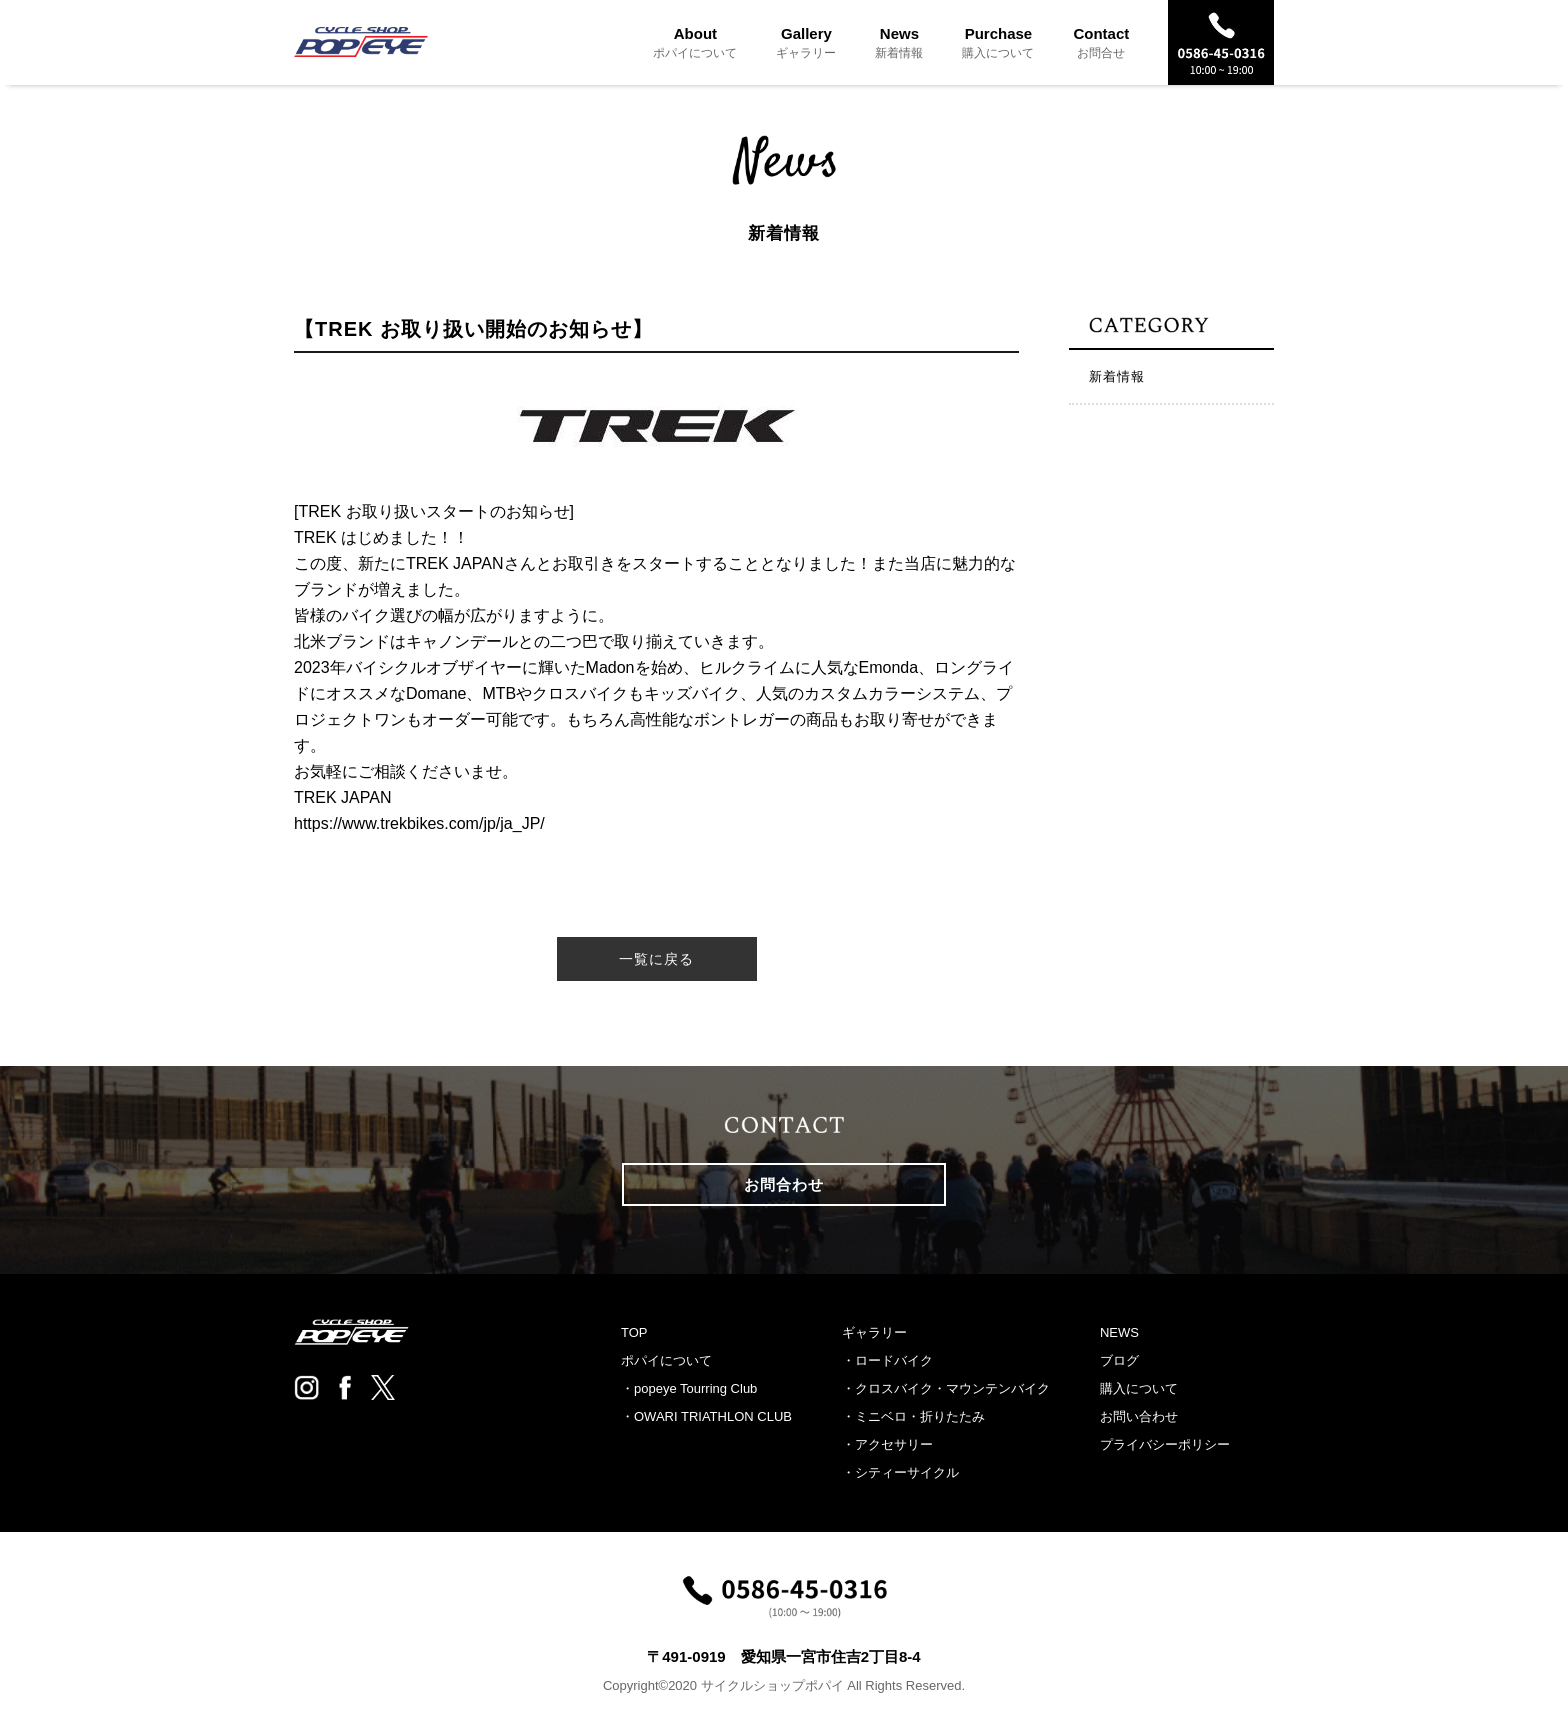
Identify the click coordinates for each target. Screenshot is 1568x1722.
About (695, 42)
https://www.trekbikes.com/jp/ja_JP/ (419, 823)
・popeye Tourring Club (689, 1388)
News (899, 42)
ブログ (1119, 1360)
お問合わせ (784, 1184)
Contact (1101, 42)
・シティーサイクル (900, 1472)
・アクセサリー (887, 1444)
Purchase (998, 42)
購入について (1139, 1388)
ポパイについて (666, 1360)
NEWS (1119, 1332)
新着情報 (1117, 376)
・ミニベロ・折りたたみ (913, 1416)
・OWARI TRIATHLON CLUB (706, 1416)
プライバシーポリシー (1165, 1444)
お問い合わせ (1139, 1416)
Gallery (806, 42)
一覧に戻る (656, 959)
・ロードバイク (887, 1360)
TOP (634, 1332)
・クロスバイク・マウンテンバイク (946, 1388)
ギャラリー (874, 1332)
